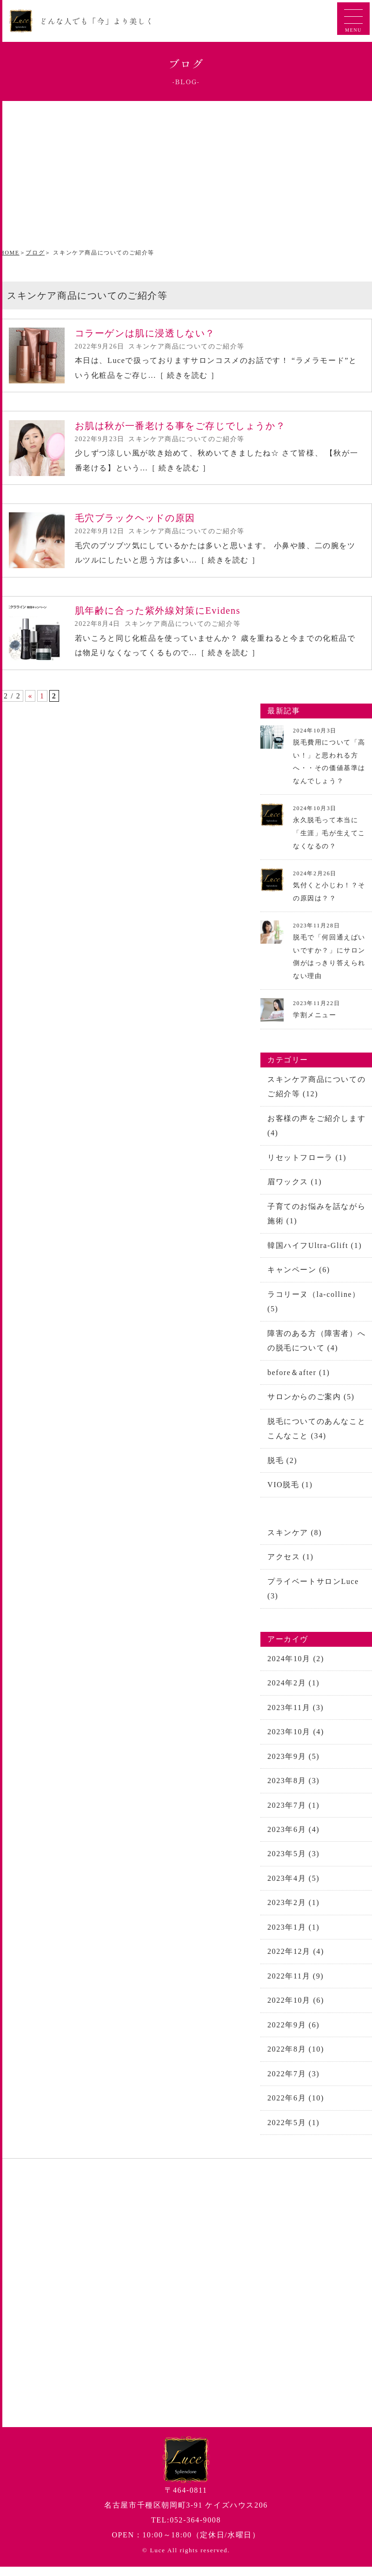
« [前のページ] (30, 702)
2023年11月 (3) (295, 1719)
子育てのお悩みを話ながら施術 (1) (316, 1220)
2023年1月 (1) (293, 1941)
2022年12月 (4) (295, 1966)
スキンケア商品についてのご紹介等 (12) (316, 1092)
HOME (10, 252)
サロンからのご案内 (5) (310, 1406)
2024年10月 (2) (295, 1670)
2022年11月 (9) (295, 1990)
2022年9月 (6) (293, 2040)
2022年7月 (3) (293, 2089)
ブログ (35, 252)
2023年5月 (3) (293, 1867)
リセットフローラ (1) (306, 1164)
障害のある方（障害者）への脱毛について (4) (316, 1349)
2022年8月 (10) (295, 2064)
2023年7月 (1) (293, 1818)
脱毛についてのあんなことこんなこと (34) (316, 1438)
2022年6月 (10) (295, 2114)
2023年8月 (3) (293, 1793)
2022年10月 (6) (295, 2015)
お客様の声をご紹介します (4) (316, 1131)
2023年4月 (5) (293, 1892)
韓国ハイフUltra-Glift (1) (314, 1253)
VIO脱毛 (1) (290, 1495)
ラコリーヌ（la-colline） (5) (313, 1309)
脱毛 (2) (282, 1470)
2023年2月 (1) (293, 1916)
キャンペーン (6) (298, 1277)
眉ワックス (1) (294, 1189)
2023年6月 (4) (293, 1842)
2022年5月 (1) (293, 2138)
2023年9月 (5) (293, 1768)
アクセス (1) (290, 1567)
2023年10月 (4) (295, 1744)
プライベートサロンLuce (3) (313, 1599)
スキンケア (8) (294, 1543)
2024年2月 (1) (293, 1694)
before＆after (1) (298, 1381)
